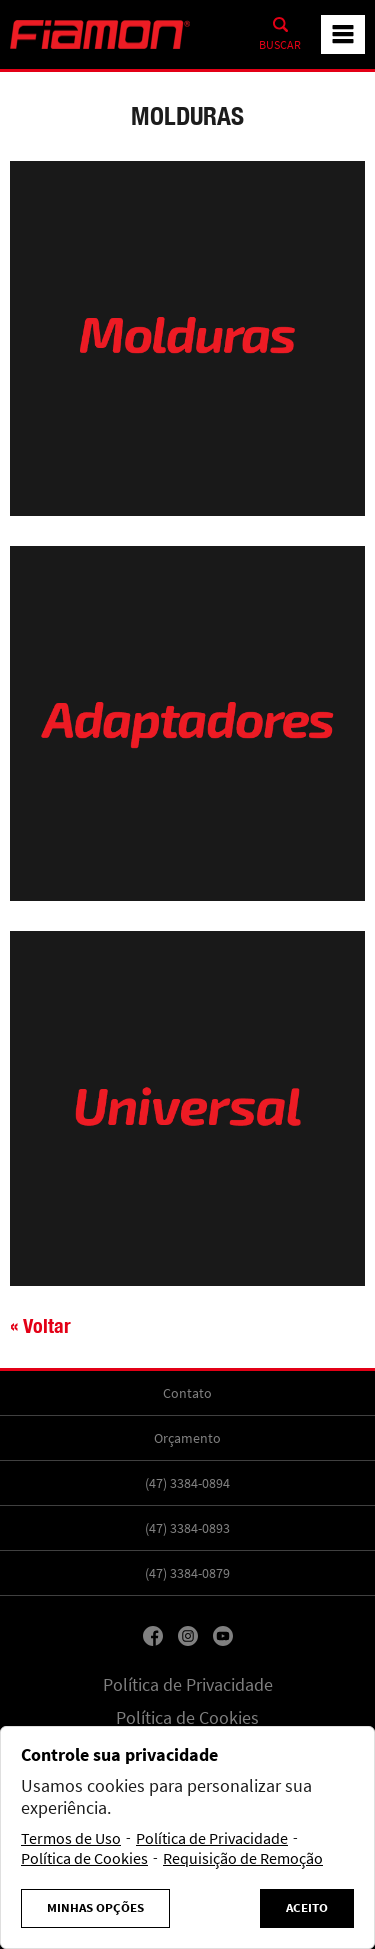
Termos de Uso (71, 1839)
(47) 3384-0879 (187, 1573)
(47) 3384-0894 (187, 1483)
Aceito (307, 1908)
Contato (187, 1393)
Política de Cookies (187, 1718)
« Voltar (40, 1325)
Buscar (280, 45)
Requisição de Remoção (243, 1859)
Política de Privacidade (188, 1685)
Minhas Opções (95, 1908)
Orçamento (187, 1438)
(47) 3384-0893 (187, 1528)
